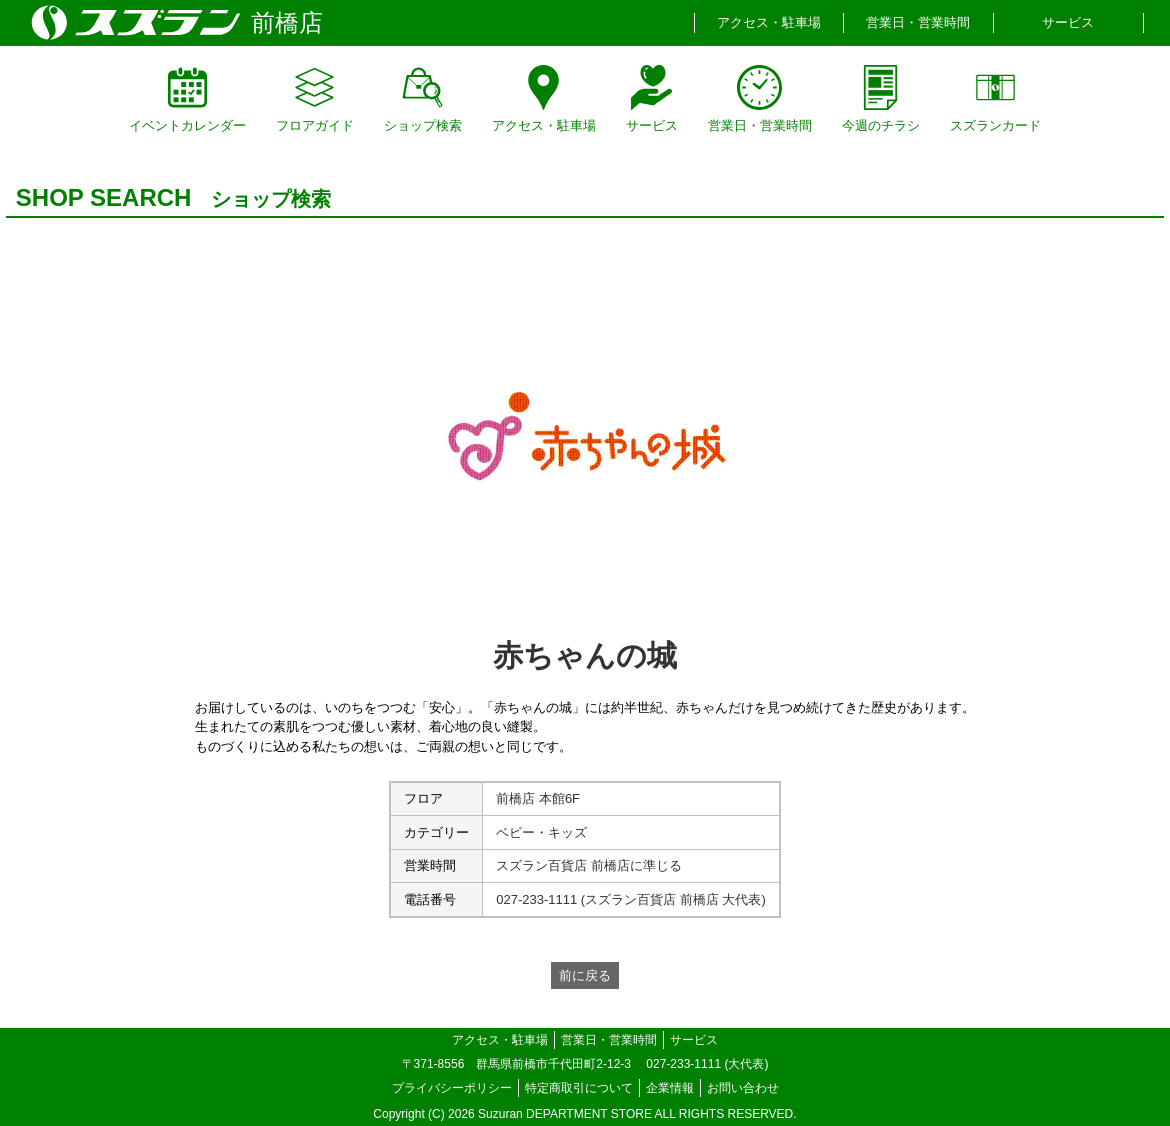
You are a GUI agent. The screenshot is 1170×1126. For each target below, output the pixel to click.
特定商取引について (579, 1088)
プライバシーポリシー (452, 1088)
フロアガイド (315, 99)
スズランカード (995, 99)
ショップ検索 (423, 99)
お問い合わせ (743, 1088)
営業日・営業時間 (918, 22)
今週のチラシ (881, 99)
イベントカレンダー (187, 99)
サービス (1068, 22)
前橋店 (287, 22)
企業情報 (670, 1088)
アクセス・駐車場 (769, 22)
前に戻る (585, 975)
